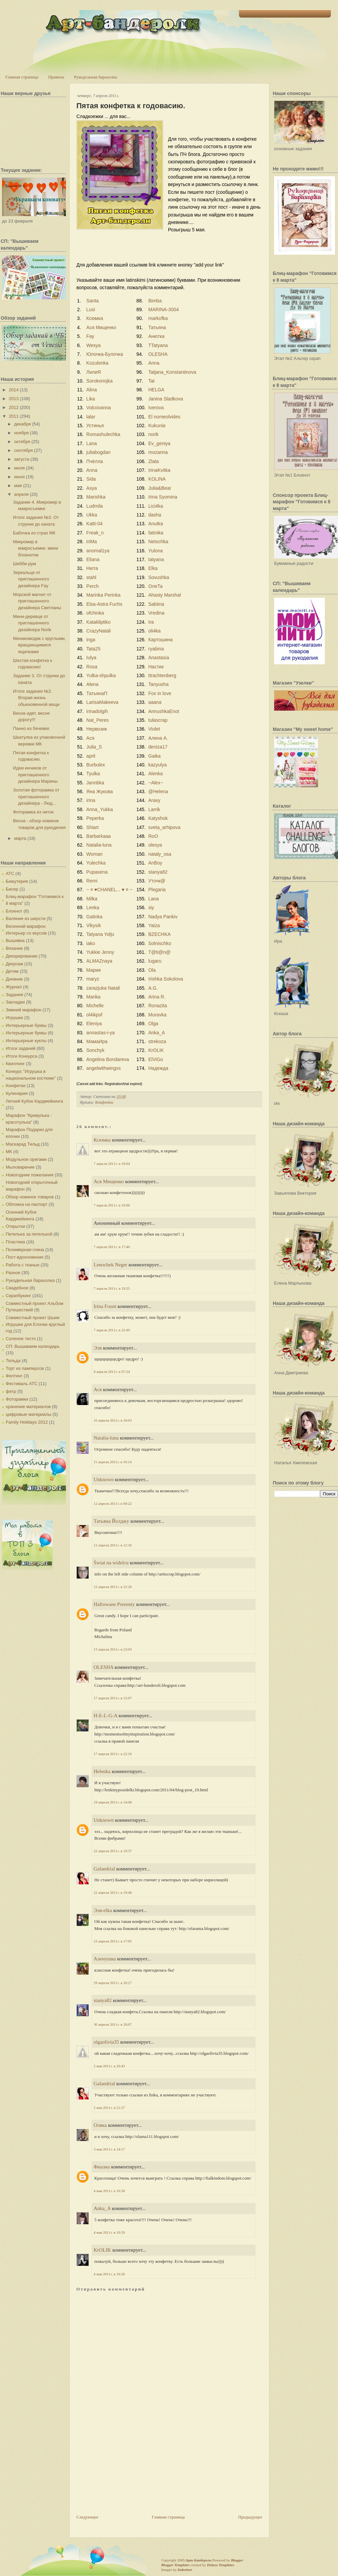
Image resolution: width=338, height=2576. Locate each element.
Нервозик (96, 729)
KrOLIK (156, 1050)
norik (153, 434)
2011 (14, 416)
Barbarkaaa (98, 836)
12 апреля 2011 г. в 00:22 (113, 1503)
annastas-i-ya (100, 1032)
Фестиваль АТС (22, 1383)
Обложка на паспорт (26, 1204)
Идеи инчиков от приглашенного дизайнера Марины (35, 774)
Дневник (14, 979)
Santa (92, 300)
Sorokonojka (99, 381)
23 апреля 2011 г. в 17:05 (113, 1941)
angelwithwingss (103, 1068)
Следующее (87, 2517)
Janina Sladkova (165, 398)
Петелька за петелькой (29, 1234)
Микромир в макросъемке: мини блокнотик (35, 548)
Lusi (90, 309)
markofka (158, 318)
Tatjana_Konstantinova (172, 372)
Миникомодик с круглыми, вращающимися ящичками (39, 645)
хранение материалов (28, 1406)
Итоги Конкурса (21, 1056)
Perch (92, 586)
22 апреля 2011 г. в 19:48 (113, 1892)
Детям (12, 971)
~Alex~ (155, 782)
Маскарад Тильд (23, 1144)
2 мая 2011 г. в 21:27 (109, 2108)
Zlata (153, 461)
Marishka (95, 497)
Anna (154, 363)
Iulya (91, 657)
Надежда (158, 1068)
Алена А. (158, 738)
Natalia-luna (99, 845)
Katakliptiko (98, 622)
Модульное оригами (26, 1159)
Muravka (157, 1014)
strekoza (157, 1041)
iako (90, 943)
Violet (154, 729)
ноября (21, 432)
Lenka (92, 907)
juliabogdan (98, 452)
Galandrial (104, 1868)
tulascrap (158, 720)
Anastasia (158, 657)
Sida (91, 479)
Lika (90, 398)
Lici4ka (155, 506)
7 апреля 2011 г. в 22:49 (112, 1330)
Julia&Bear (159, 488)
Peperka (95, 818)
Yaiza (154, 925)
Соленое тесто (21, 1338)
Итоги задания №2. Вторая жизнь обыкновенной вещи (36, 698)
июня (19, 476)
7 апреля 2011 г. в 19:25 (112, 1288)
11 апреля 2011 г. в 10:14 (112, 1462)
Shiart (92, 827)
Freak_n (94, 532)
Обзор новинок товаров (30, 1196)
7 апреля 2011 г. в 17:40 (112, 1247)
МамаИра (96, 1041)
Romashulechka (103, 434)
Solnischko (159, 943)
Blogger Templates (175, 2565)
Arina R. (157, 996)
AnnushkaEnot (163, 711)
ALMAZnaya (99, 961)
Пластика (15, 1241)
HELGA (156, 389)
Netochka (158, 541)
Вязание (14, 948)
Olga (153, 1023)
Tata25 (93, 648)
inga (90, 639)
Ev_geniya (159, 443)
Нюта (92, 568)
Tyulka (93, 773)
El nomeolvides (164, 416)
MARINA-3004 (163, 309)
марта (20, 838)
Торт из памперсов (25, 1368)
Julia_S (94, 747)
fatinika (155, 532)
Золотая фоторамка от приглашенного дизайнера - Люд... (36, 796)
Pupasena (96, 872)
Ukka (91, 515)
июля (19, 467)
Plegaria (157, 889)
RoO (153, 836)
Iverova (156, 407)
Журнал (14, 986)
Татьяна (157, 327)
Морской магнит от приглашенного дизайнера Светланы (37, 601)
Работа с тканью (22, 1264)
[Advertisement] (116, 2475)
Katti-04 (94, 523)
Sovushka (158, 577)
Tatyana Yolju (100, 934)
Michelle (94, 1005)
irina (90, 800)
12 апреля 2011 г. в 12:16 (113, 1545)
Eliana (92, 559)
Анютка (156, 336)
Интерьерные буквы (26, 1025)
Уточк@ (156, 880)
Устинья (95, 425)
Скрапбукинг (18, 1295)
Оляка (100, 2125)
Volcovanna (98, 407)
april (90, 756)
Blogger (237, 2560)
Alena (92, 684)
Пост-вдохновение (24, 1257)
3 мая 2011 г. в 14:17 (109, 2149)
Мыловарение (20, 1167)
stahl (91, 577)
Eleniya (94, 1023)
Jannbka (95, 782)
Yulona (155, 550)
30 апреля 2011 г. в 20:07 (113, 2024)
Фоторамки (17, 1399)
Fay (90, 336)
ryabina (156, 648)
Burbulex (95, 764)
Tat (151, 381)
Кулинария (17, 1093)
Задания (14, 994)
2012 (14, 407)
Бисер (12, 889)
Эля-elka (103, 1910)
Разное (13, 1272)
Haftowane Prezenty (114, 1604)
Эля (98, 1348)
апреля (21, 494)
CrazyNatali (98, 631)
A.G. (153, 988)
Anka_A (156, 1032)
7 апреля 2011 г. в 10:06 (112, 1205)
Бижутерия (17, 881)
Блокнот (14, 911)
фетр (11, 1391)
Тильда (13, 1360)
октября (22, 441)
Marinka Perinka (103, 595)
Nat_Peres (97, 720)
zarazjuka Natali (103, 988)
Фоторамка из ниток (33, 811)
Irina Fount (105, 1306)
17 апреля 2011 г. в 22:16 (113, 1754)
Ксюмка (94, 318)
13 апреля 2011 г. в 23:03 (113, 1649)
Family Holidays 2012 (27, 1422)
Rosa (91, 666)
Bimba (155, 300)
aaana (155, 702)
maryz (92, 979)
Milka (91, 898)
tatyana (156, 559)
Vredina (156, 613)
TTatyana (158, 345)
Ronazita (157, 1005)
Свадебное (17, 1287)
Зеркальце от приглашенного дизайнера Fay (31, 579)
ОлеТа (155, 586)
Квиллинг (15, 1063)
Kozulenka (97, 363)
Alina (91, 389)
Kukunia (157, 425)
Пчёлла (94, 461)
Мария (93, 970)
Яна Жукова (99, 791)
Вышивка (15, 940)
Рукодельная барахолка (95, 76)
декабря (22, 424)
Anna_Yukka (99, 809)
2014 (14, 389)
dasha (154, 515)
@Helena (158, 791)
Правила (56, 76)
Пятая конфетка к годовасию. (130, 105)
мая (18, 485)
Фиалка (102, 2166)
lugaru (155, 961)
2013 (14, 398)
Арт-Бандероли (198, 2560)
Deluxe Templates (220, 2565)
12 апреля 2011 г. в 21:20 (113, 1587)
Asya (91, 488)
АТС (10, 873)
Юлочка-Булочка (104, 354)
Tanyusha (158, 684)
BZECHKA (159, 934)
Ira (151, 622)
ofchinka (95, 613)
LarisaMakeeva (102, 702)
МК (9, 1151)
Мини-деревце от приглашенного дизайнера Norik (32, 623)
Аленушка (105, 1958)
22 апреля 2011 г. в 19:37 (113, 1851)
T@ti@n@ (159, 952)
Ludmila (94, 506)
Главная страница (21, 76)
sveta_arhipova (164, 827)
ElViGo (155, 1059)
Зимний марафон (23, 1009)
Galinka (94, 916)
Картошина (160, 639)
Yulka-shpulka (101, 675)
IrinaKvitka (159, 470)
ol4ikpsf (94, 1014)
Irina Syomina (162, 497)
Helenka (102, 1771)
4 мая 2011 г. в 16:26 (109, 2274)
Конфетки (15, 1085)
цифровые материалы (28, 1414)
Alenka (155, 773)
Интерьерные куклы (26, 1040)
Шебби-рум (24, 563)
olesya (155, 845)
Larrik (154, 809)
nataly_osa (159, 854)
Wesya (93, 345)
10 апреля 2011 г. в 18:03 (113, 1420)
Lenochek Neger (110, 1264)
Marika (93, 996)
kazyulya (157, 764)
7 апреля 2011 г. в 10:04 (112, 1164)
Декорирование (22, 956)
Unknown (104, 1479)
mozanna (158, 452)
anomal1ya (98, 550)
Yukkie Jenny (100, 952)
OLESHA (157, 354)
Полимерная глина (25, 1249)
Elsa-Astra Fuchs (104, 604)
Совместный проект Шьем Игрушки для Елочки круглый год (35, 1324)
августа (21, 459)
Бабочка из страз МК (34, 532)
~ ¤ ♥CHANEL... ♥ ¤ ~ (109, 889)
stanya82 (158, 872)
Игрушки (14, 1017)
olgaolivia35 (106, 2042)
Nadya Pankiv (162, 916)
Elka (153, 568)
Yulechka (95, 863)
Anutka (155, 523)
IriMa (91, 541)
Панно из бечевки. (31, 728)
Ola (152, 970)
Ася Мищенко (101, 327)
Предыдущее (250, 2517)
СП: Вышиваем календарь (32, 1346)
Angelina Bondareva (107, 1059)
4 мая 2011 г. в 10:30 (109, 2191)
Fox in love (159, 693)
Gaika (154, 756)
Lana (91, 443)
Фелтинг (14, 1375)
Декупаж (14, 963)
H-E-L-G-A (105, 1715)
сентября (23, 450)
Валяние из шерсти (25, 918)
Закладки (15, 1002)
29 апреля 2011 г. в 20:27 (113, 1983)
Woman (94, 854)
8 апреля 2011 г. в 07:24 (112, 1372)
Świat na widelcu (111, 1562)
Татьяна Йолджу (111, 1521)
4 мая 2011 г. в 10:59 (109, 2232)
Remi (91, 880)
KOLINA (157, 479)
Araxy (154, 800)
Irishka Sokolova (165, 979)
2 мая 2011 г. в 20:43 (109, 2066)
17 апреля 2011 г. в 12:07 (113, 1698)
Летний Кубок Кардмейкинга (34, 1101)
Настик (156, 666)
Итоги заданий (20, 1048)
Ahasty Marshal (164, 595)
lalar (90, 416)
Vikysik (93, 925)
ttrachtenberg (162, 675)
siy (151, 907)
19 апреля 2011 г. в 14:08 (113, 1802)
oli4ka (154, 631)
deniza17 (158, 747)
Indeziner (184, 2570)
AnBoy (155, 863)
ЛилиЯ (93, 372)
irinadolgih (97, 711)
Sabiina (156, 604)
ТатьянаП (96, 693)
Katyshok (158, 818)
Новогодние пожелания (29, 1174)
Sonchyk (95, 1050)
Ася (90, 738)
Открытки (15, 1226)
